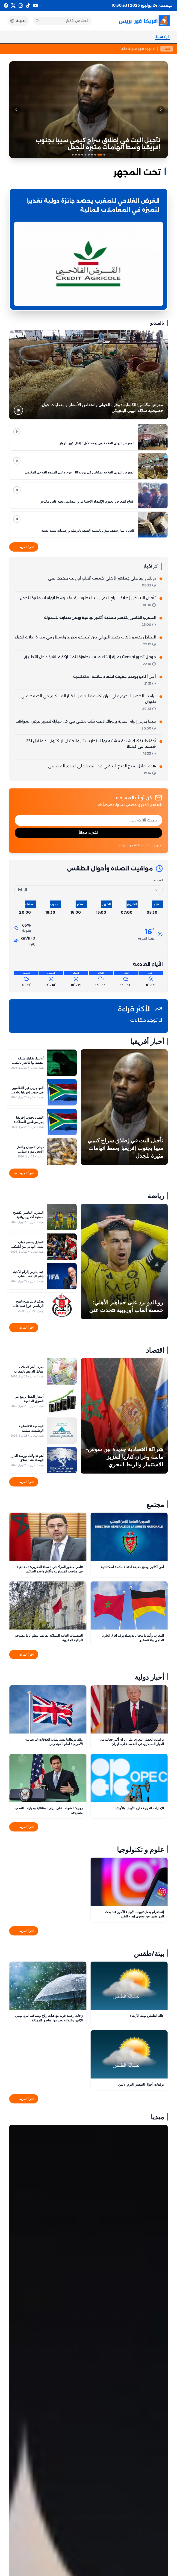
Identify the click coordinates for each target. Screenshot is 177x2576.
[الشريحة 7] (82, 155)
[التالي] (16, 110)
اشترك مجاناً (88, 833)
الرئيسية (162, 37)
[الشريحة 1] (104, 155)
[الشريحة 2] (99, 155)
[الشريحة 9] (76, 155)
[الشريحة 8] (79, 155)
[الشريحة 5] (89, 155)
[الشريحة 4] (92, 155)
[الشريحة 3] (95, 155)
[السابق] (161, 110)
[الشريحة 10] (73, 155)
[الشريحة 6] (85, 155)
